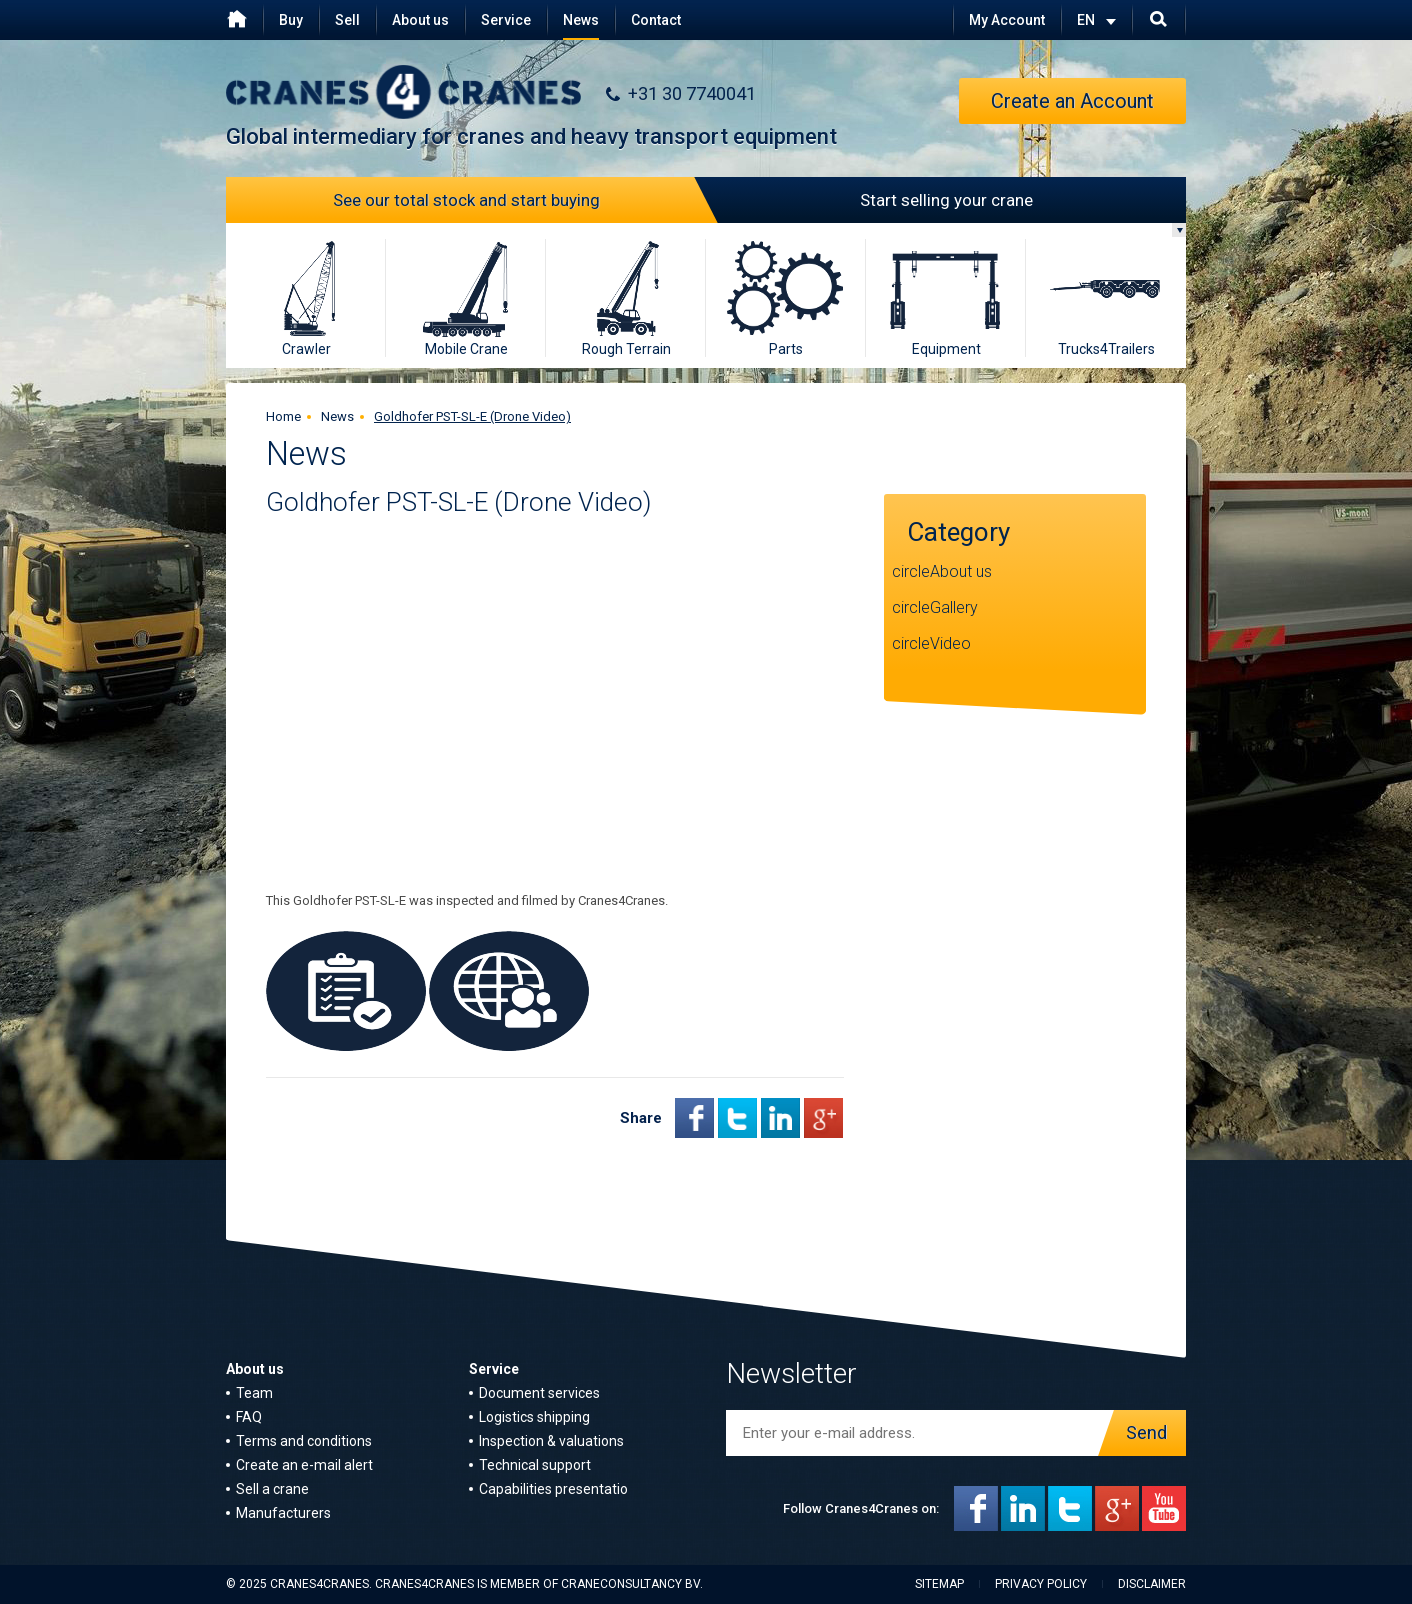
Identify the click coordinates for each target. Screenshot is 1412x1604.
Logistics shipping (534, 1417)
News (581, 20)
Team (254, 1393)
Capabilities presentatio (553, 1489)
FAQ (249, 1417)
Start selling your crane (869, 200)
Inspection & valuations (551, 1441)
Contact (656, 20)
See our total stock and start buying (520, 200)
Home (283, 416)
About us (420, 20)
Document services (539, 1393)
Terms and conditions (304, 1441)
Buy (291, 20)
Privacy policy (1041, 1584)
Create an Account (1072, 101)
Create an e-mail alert (304, 1465)
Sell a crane (272, 1489)
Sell (347, 20)
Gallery (954, 607)
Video (950, 643)
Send (1141, 1433)
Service (506, 20)
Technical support (535, 1465)
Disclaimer (1152, 1584)
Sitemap (939, 1584)
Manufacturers (283, 1513)
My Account (1007, 20)
